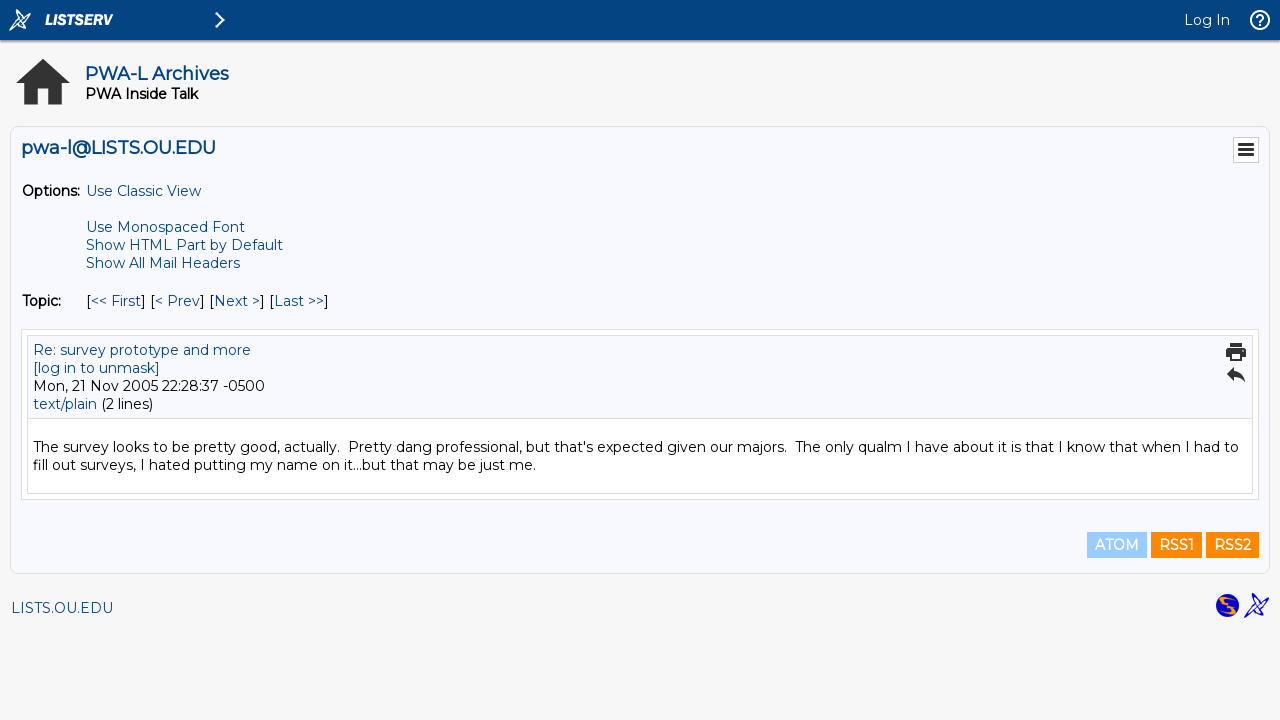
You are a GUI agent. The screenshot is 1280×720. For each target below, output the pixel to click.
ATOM (1117, 545)
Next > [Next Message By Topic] (237, 301)
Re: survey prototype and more (142, 350)
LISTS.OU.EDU (62, 608)
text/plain (65, 404)
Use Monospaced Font (165, 227)
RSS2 (1232, 545)
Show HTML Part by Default (184, 245)
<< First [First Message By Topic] (116, 301)
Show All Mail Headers (163, 263)
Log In (1207, 20)
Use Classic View (143, 191)
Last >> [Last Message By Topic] (299, 301)
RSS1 (1176, 545)
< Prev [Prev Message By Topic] (177, 301)
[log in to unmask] (96, 368)
